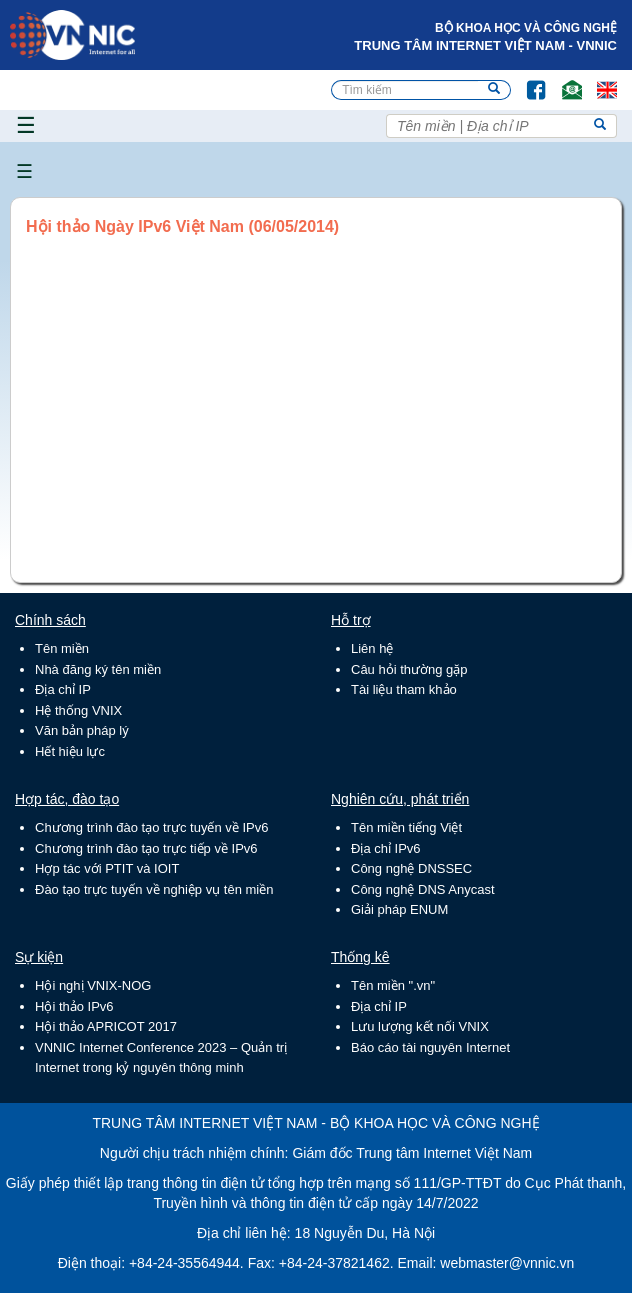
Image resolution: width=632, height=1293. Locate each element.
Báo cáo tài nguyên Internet (430, 1047)
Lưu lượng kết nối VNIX (420, 1026)
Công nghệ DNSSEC (411, 868)
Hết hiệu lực (70, 751)
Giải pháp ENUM (399, 909)
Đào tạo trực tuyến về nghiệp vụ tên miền (154, 889)
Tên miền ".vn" (393, 985)
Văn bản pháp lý (82, 730)
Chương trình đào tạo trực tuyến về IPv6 (151, 827)
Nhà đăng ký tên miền (98, 669)
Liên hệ (372, 648)
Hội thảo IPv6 (74, 1006)
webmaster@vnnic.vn (507, 1263)
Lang (598, 80)
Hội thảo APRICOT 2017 (106, 1026)
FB (526, 80)
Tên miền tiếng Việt (406, 827)
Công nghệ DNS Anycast (423, 889)
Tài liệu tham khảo (404, 689)
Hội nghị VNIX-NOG (93, 985)
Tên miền (62, 648)
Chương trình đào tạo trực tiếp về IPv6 (146, 848)
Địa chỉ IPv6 (386, 848)
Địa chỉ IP (63, 689)
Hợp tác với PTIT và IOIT (107, 868)
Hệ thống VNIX (78, 710)
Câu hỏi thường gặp (409, 669)
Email (563, 80)
